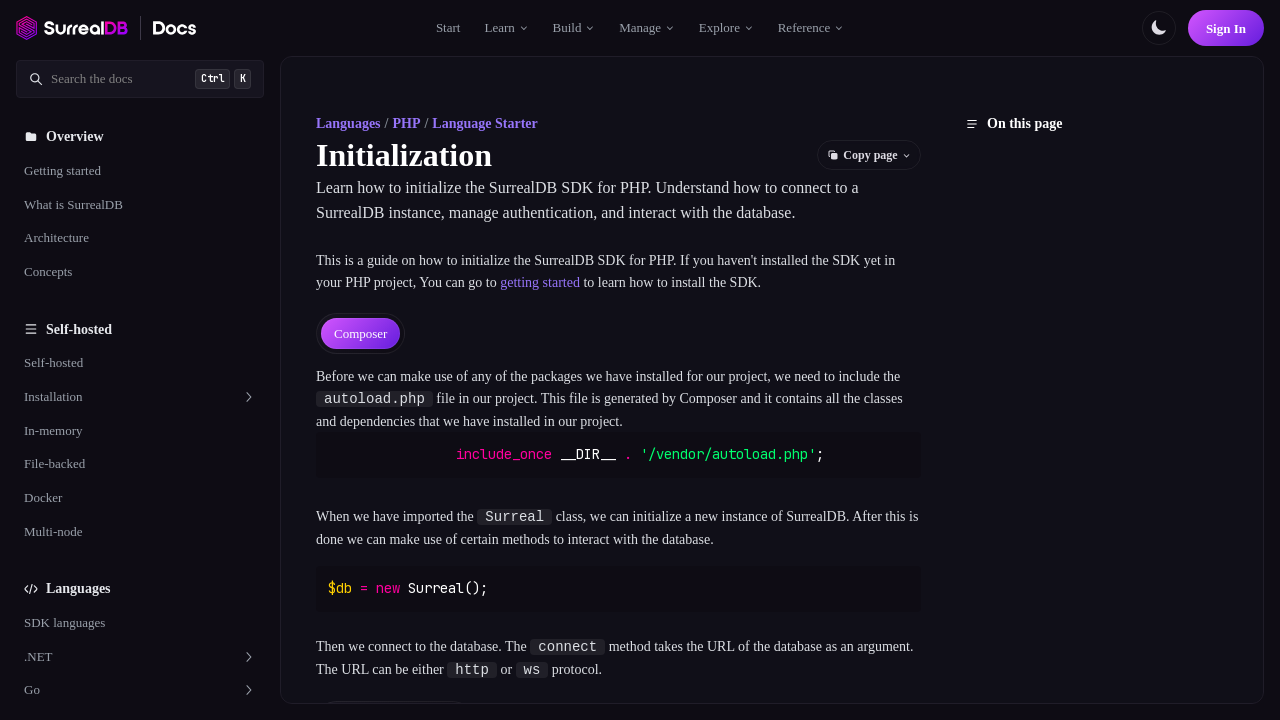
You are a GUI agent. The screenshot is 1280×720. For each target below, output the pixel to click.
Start (448, 27)
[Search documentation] (140, 79)
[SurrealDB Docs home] (175, 28)
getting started (540, 282)
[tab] (360, 333)
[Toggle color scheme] (1159, 28)
